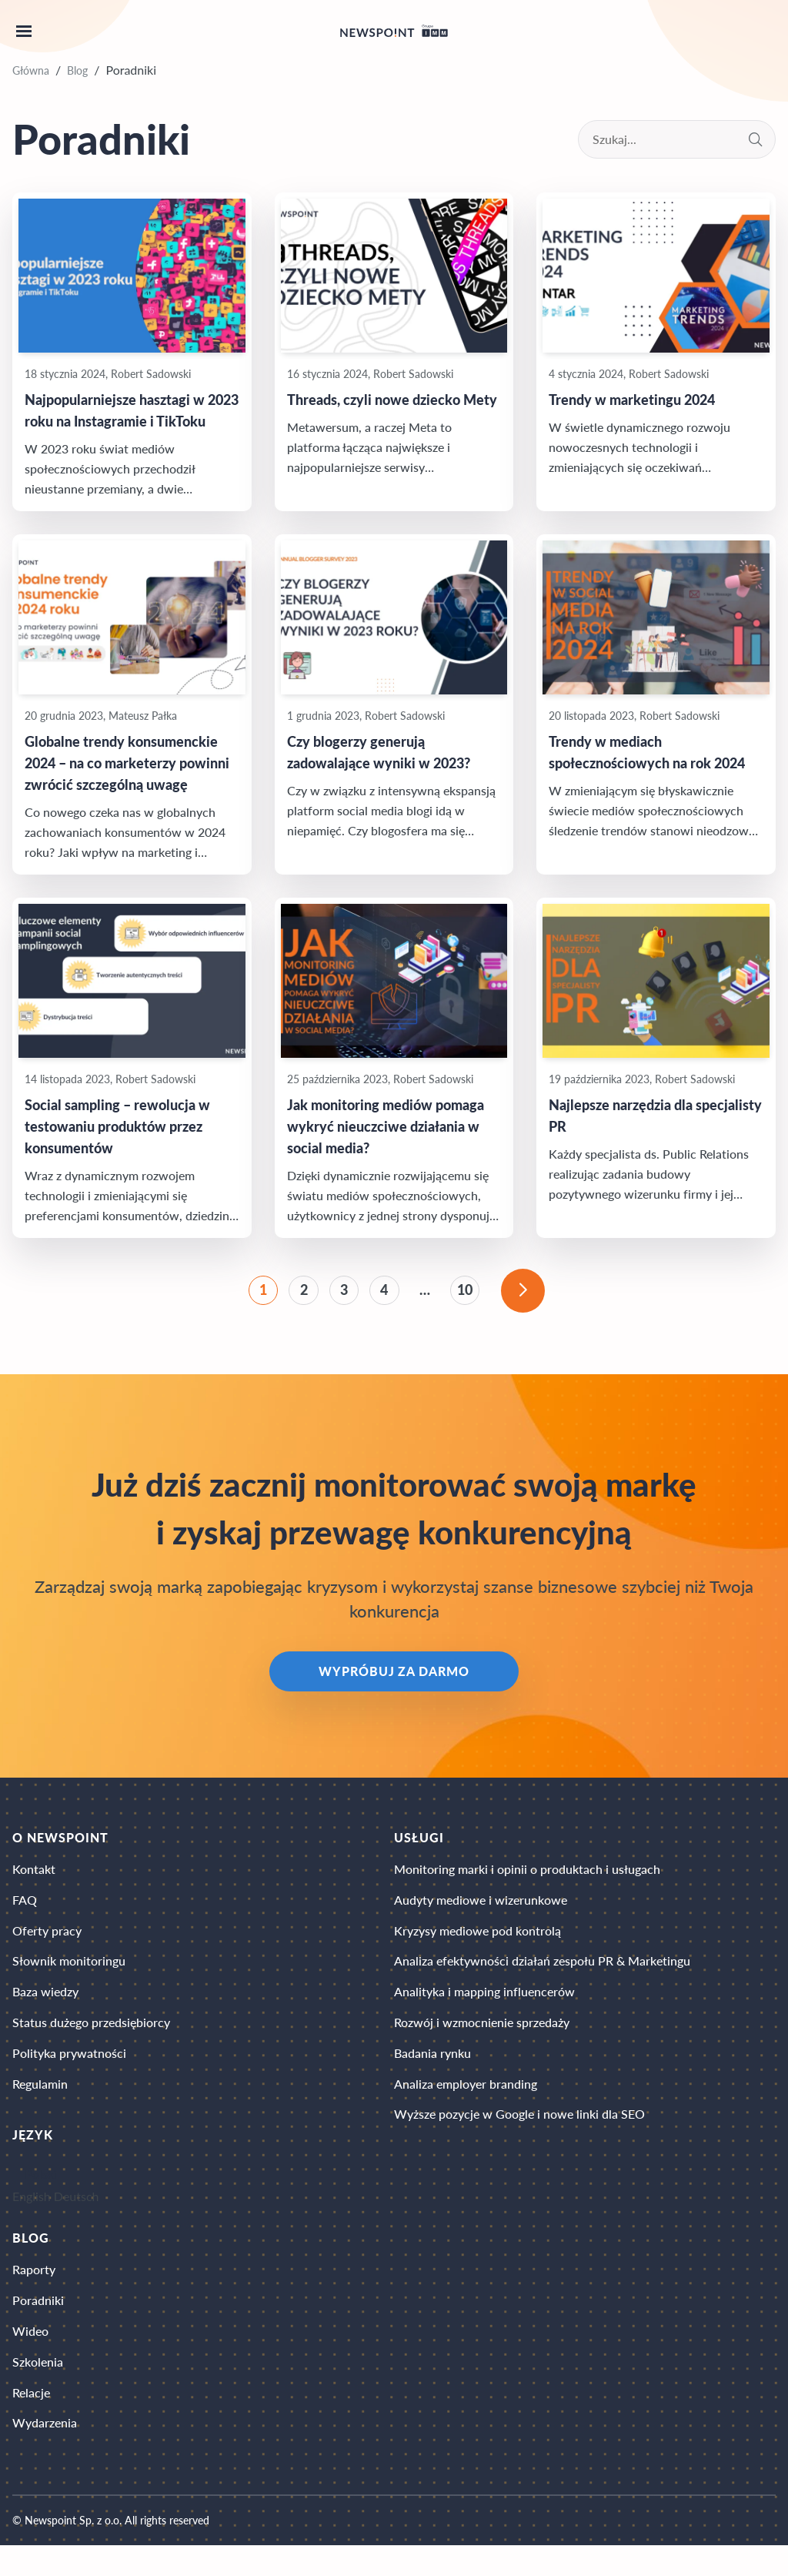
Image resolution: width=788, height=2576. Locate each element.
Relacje (31, 2421)
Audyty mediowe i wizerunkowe (480, 1909)
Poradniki (38, 2324)
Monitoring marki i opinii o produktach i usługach (527, 1877)
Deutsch (76, 2217)
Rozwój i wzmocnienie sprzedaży (481, 2039)
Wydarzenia (44, 2453)
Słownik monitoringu (68, 1974)
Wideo (30, 2356)
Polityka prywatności (69, 2071)
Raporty (33, 2291)
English (31, 2217)
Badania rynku (432, 2071)
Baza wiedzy (45, 2006)
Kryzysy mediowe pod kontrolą (477, 1942)
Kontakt (33, 1877)
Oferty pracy (47, 1942)
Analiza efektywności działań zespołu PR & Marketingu (542, 1974)
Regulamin (40, 2103)
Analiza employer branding (465, 2103)
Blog (77, 70)
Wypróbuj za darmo (394, 1678)
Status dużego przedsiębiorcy (91, 2039)
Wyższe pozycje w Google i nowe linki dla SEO (519, 2136)
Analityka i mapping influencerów (484, 2006)
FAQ (24, 1909)
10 (468, 1292)
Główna (30, 70)
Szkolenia (37, 2388)
